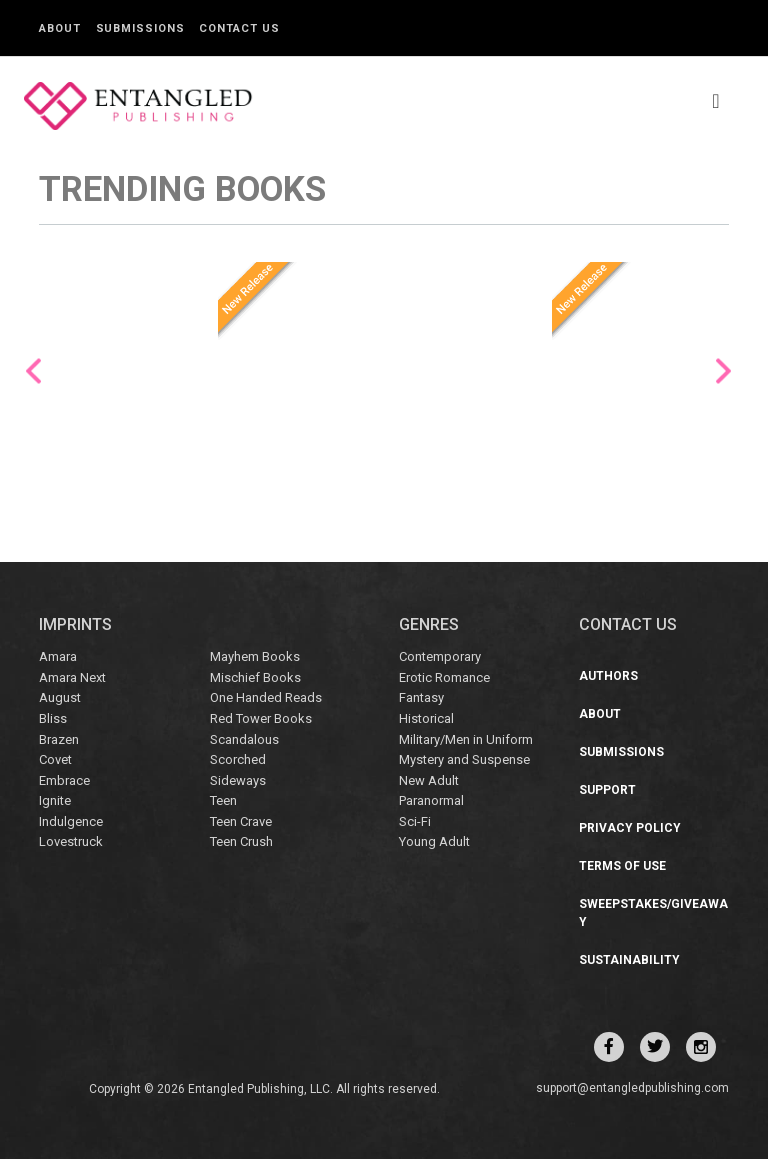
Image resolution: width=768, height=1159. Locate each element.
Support (607, 790)
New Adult (429, 780)
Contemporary (440, 656)
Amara (58, 656)
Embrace (64, 780)
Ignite (55, 800)
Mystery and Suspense (464, 759)
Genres (429, 624)
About (60, 28)
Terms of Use (622, 866)
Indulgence (71, 821)
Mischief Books (255, 677)
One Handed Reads (266, 697)
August (60, 697)
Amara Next (72, 677)
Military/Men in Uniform (466, 739)
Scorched (238, 759)
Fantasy (421, 697)
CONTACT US (628, 624)
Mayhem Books (255, 656)
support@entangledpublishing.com (632, 1088)
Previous (33, 371)
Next (723, 371)
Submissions (140, 28)
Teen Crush (241, 841)
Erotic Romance (444, 677)
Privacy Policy (630, 828)
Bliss (53, 718)
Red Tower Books (261, 718)
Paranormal (431, 800)
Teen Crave (241, 821)
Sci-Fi (415, 821)
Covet (55, 759)
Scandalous (244, 739)
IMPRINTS (75, 624)
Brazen (59, 739)
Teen (223, 800)
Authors (608, 676)
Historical (426, 718)
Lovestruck (71, 841)
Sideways (238, 780)
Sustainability (629, 960)
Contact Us (239, 28)
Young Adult (434, 841)
